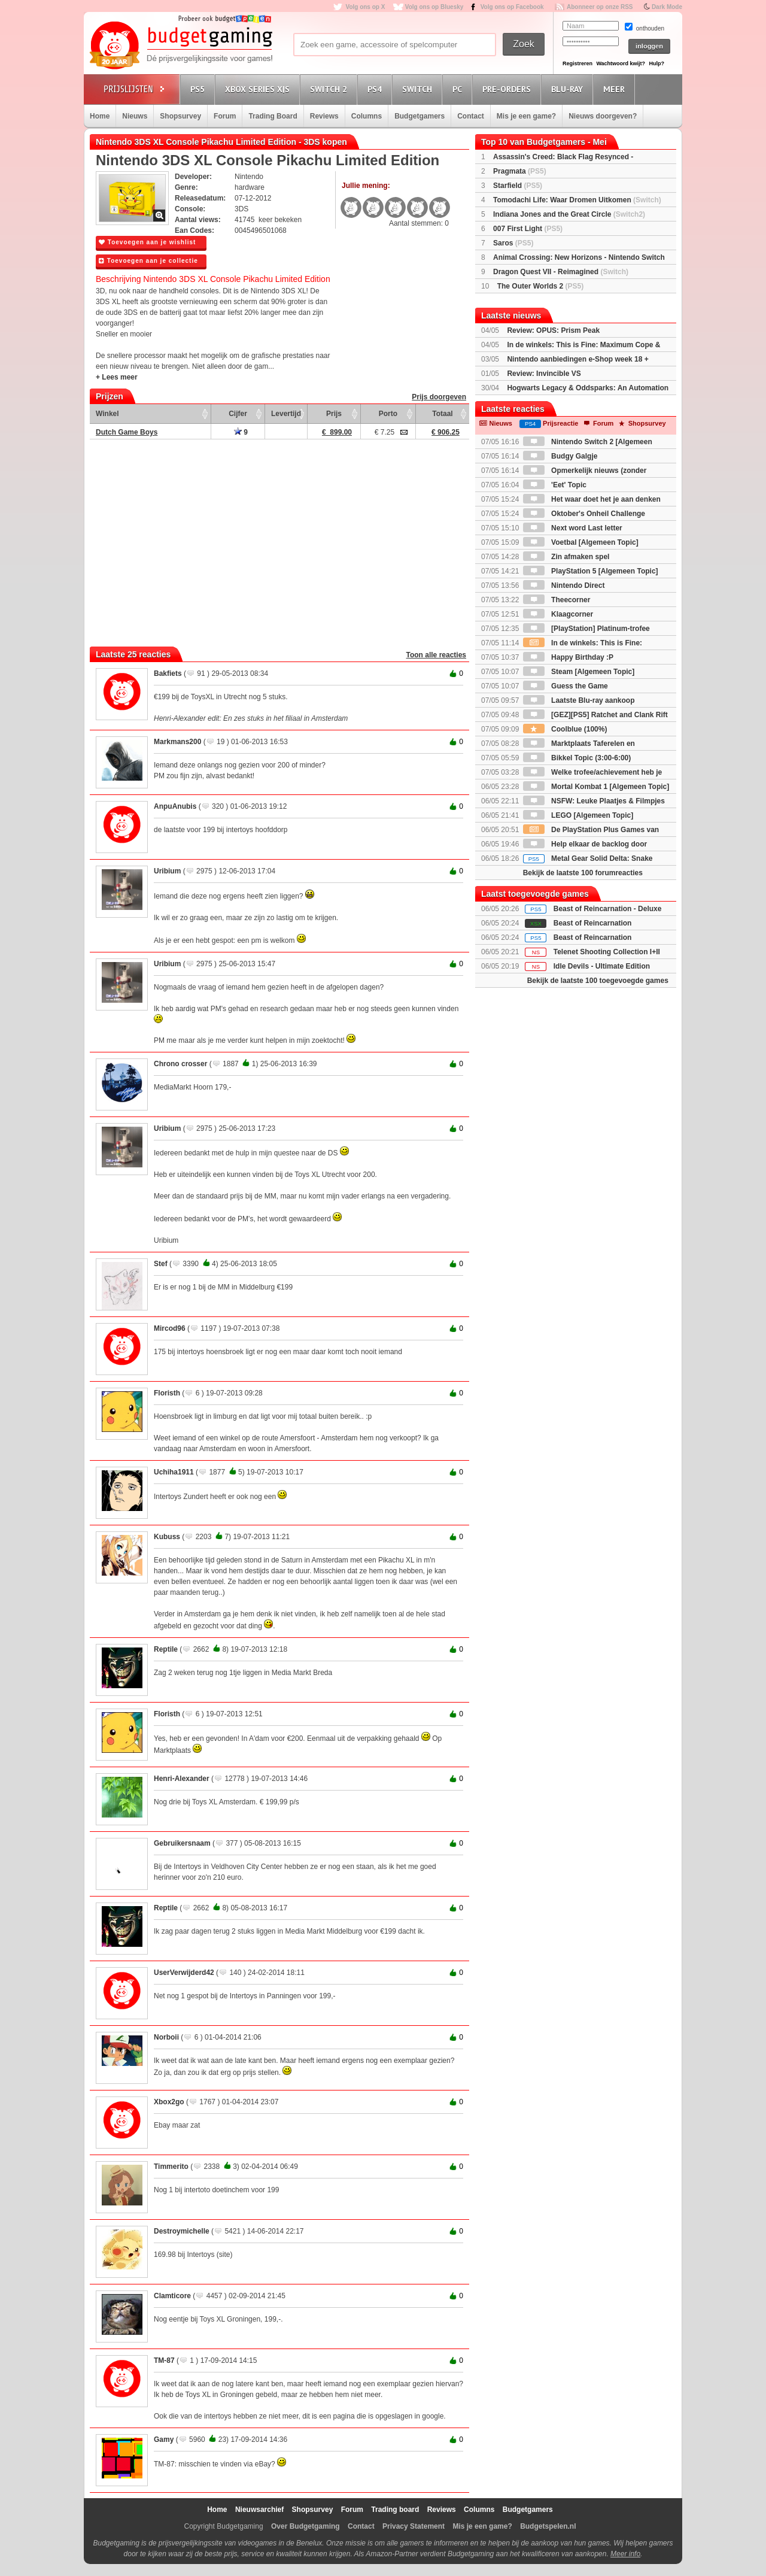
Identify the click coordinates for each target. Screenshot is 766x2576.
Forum (225, 116)
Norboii (166, 2037)
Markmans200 (177, 742)
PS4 (376, 89)
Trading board (395, 2509)
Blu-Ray (568, 89)
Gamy (164, 2439)
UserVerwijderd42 (184, 1972)
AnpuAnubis (175, 806)
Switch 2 (330, 89)
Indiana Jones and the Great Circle (569, 214)
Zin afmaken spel (566, 557)
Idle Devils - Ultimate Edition (602, 966)
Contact (470, 116)
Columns (366, 116)
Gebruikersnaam (182, 1843)
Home (100, 116)
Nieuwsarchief (259, 2509)
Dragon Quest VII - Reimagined (560, 272)
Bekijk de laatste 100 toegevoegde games (597, 980)
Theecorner (557, 600)
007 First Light (528, 228)
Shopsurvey (180, 116)
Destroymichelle (181, 2231)
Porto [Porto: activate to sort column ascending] (388, 413)
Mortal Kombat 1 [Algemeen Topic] (596, 786)
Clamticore (172, 2296)
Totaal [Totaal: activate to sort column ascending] (442, 413)
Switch (419, 89)
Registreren (577, 63)
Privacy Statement (413, 2526)
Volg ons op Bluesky (434, 7)
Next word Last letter (572, 528)
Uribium (167, 871)
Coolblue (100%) (565, 729)
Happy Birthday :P (568, 657)
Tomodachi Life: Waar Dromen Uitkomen (577, 200)
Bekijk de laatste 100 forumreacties (583, 873)
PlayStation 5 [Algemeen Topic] (590, 571)
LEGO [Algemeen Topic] (578, 815)
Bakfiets (168, 673)
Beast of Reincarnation (593, 923)
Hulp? (656, 63)
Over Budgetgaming (305, 2526)
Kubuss (167, 1537)
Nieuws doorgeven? (603, 116)
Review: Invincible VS (543, 373)
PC (459, 89)
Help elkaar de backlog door (585, 844)
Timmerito (171, 2166)
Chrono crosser (180, 1064)
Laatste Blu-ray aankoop (579, 700)
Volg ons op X (365, 7)
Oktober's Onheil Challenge (584, 513)
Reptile (166, 1649)
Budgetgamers (419, 116)
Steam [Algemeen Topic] (578, 671)
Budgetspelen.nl (548, 2526)
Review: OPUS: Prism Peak (553, 330)
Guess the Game (565, 686)
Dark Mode (667, 7)
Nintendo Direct (564, 585)
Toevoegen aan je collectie (148, 260)
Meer (615, 89)
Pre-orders (508, 89)
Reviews (324, 116)
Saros (513, 243)
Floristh (167, 1393)
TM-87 (164, 2360)
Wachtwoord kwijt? (620, 63)
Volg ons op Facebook (512, 7)
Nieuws (134, 116)
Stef (161, 1264)
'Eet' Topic (554, 485)
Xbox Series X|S (259, 89)
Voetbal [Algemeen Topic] (581, 542)
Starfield (517, 185)
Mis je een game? (526, 116)
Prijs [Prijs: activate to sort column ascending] (334, 413)
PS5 (199, 89)
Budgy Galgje (560, 456)
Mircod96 (170, 1328)
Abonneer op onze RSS (600, 7)
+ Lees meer (117, 377)
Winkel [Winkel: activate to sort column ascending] (107, 413)
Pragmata (519, 171)
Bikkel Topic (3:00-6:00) (577, 758)
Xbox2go (169, 2102)
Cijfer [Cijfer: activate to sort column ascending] (238, 413)
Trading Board (272, 116)
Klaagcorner (558, 614)
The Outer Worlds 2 (540, 286)
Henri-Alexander (181, 1778)
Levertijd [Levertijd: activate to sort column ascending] (286, 413)
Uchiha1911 (174, 1472)
